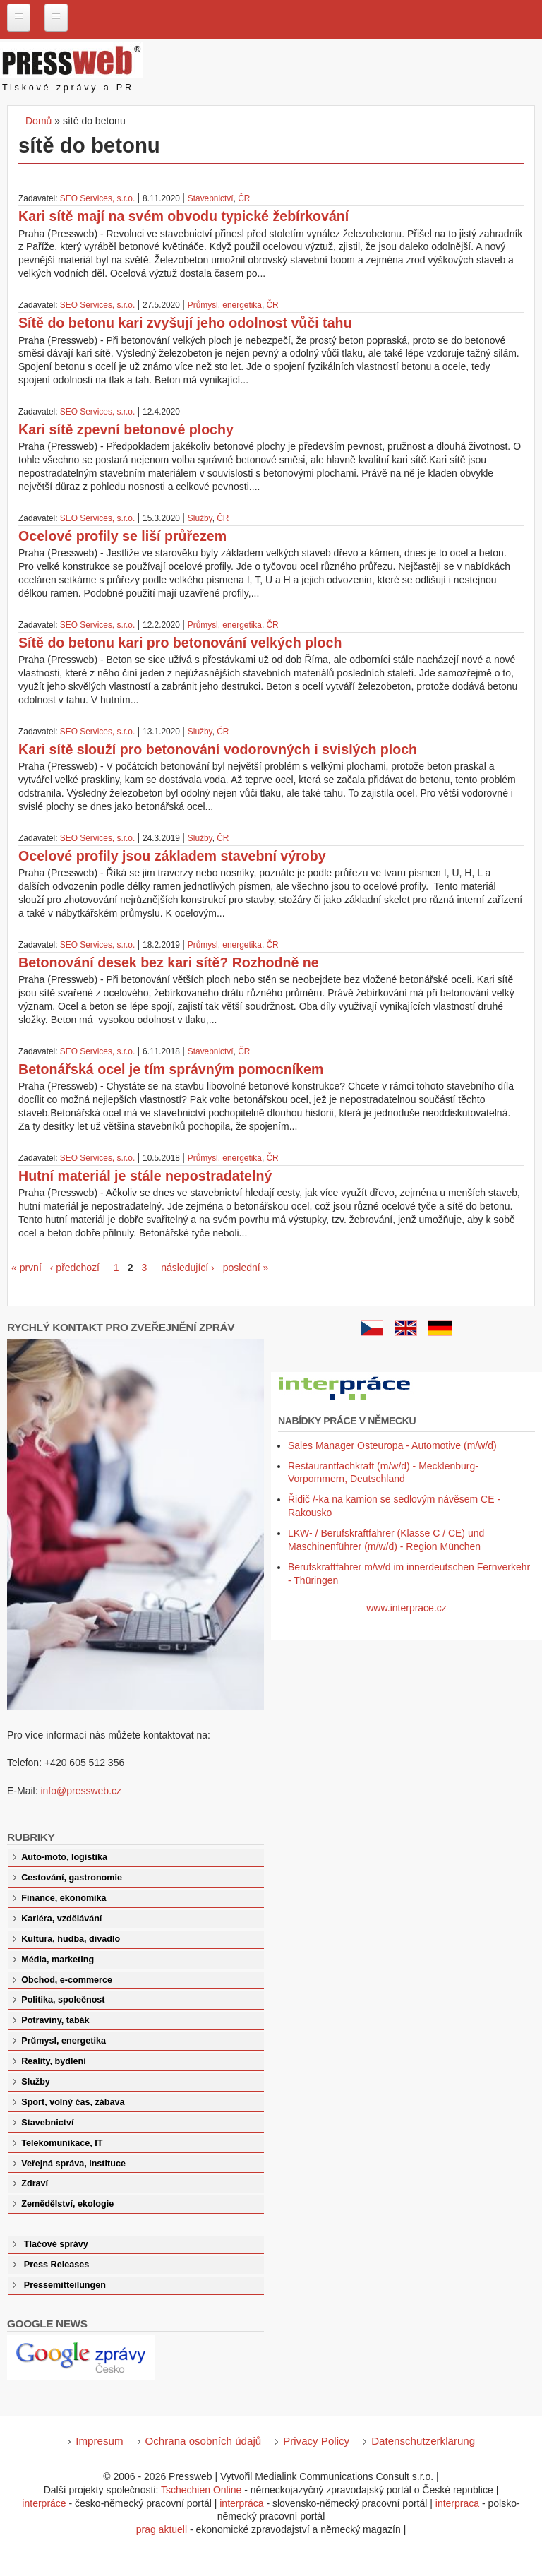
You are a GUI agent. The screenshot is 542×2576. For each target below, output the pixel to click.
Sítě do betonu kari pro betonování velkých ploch (180, 642)
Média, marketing (57, 1959)
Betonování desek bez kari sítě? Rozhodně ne (168, 962)
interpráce (44, 2503)
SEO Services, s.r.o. (97, 198)
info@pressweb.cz (80, 1790)
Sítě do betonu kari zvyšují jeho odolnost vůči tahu (184, 322)
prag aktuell (161, 2529)
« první (26, 1267)
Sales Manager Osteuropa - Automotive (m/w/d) (392, 1445)
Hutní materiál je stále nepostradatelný (145, 1175)
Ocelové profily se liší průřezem (122, 536)
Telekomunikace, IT (61, 2143)
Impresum (99, 2441)
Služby (200, 518)
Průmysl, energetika (225, 305)
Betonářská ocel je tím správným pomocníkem (170, 1069)
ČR (244, 198)
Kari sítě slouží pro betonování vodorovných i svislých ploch (217, 749)
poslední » (246, 1267)
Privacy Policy (316, 2441)
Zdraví (34, 2183)
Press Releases (56, 2265)
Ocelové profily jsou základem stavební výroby (172, 856)
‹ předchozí (75, 1267)
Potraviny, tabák (55, 2020)
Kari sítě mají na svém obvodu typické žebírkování (183, 216)
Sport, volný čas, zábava (72, 2102)
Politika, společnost (62, 2000)
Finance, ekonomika (63, 1898)
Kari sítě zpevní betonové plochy (126, 429)
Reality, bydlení (53, 2061)
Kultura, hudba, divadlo (70, 1939)
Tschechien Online (201, 2490)
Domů (38, 120)
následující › (187, 1267)
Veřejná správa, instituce (73, 2164)
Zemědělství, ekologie (67, 2204)
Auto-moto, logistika (64, 1857)
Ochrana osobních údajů (203, 2441)
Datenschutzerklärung (423, 2441)
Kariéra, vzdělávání (61, 1919)
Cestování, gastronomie (71, 1878)
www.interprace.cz (406, 1608)
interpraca (457, 2503)
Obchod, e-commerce (66, 1980)
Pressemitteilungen (65, 2285)
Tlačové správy (56, 2244)
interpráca (241, 2503)
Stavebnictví (211, 198)
